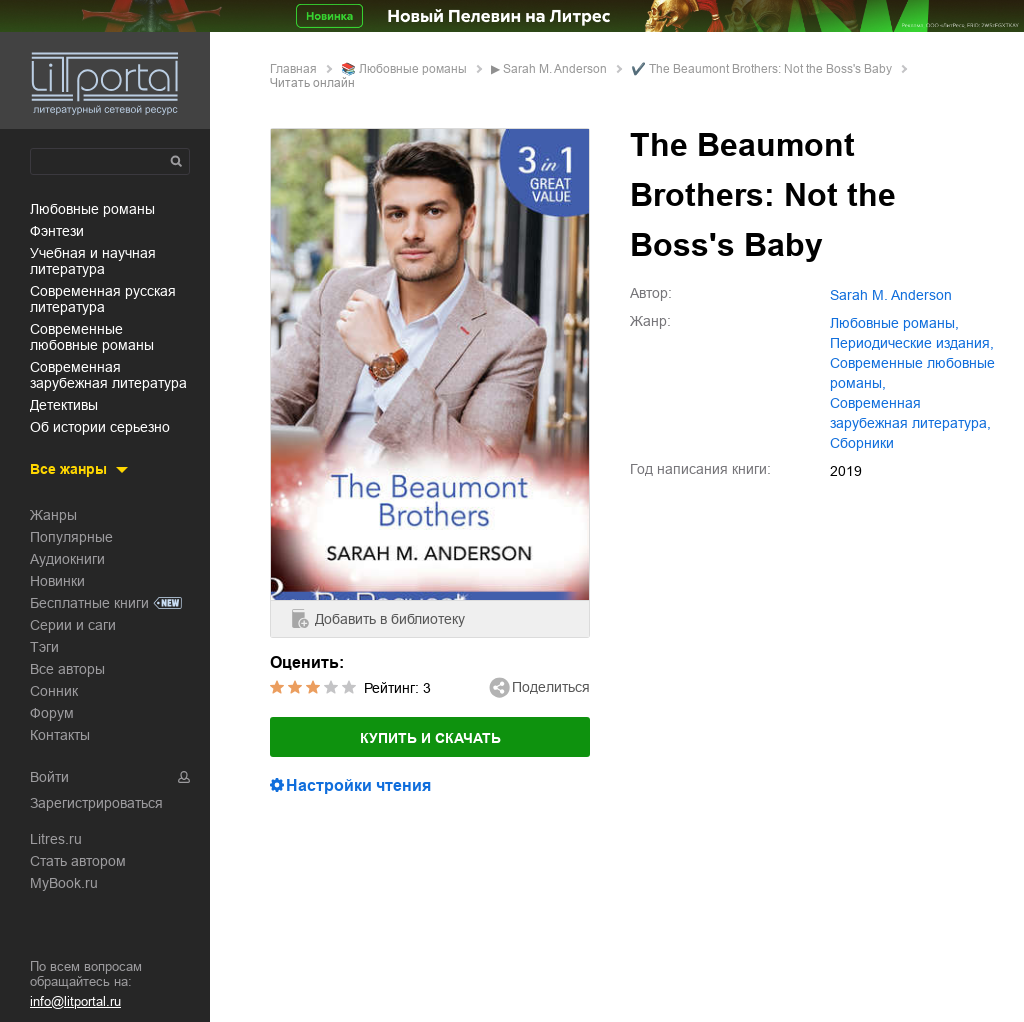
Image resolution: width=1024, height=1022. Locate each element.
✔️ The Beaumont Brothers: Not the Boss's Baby (761, 69)
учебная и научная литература (93, 261)
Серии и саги (73, 625)
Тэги (44, 647)
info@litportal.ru (75, 1001)
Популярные (71, 537)
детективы (64, 405)
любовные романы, (894, 323)
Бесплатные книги (89, 603)
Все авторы (67, 669)
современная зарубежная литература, (910, 413)
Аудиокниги (67, 559)
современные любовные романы (92, 337)
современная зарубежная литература (108, 375)
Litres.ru (56, 839)
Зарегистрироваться (96, 803)
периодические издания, (912, 343)
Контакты (60, 735)
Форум (52, 713)
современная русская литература (103, 299)
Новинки (57, 581)
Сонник (54, 691)
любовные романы (92, 209)
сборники (862, 443)
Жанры (53, 515)
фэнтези (57, 231)
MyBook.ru (64, 883)
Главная (293, 69)
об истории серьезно (100, 427)
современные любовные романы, (912, 373)
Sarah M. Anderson (555, 69)
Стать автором (78, 861)
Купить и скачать (430, 738)
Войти (49, 777)
